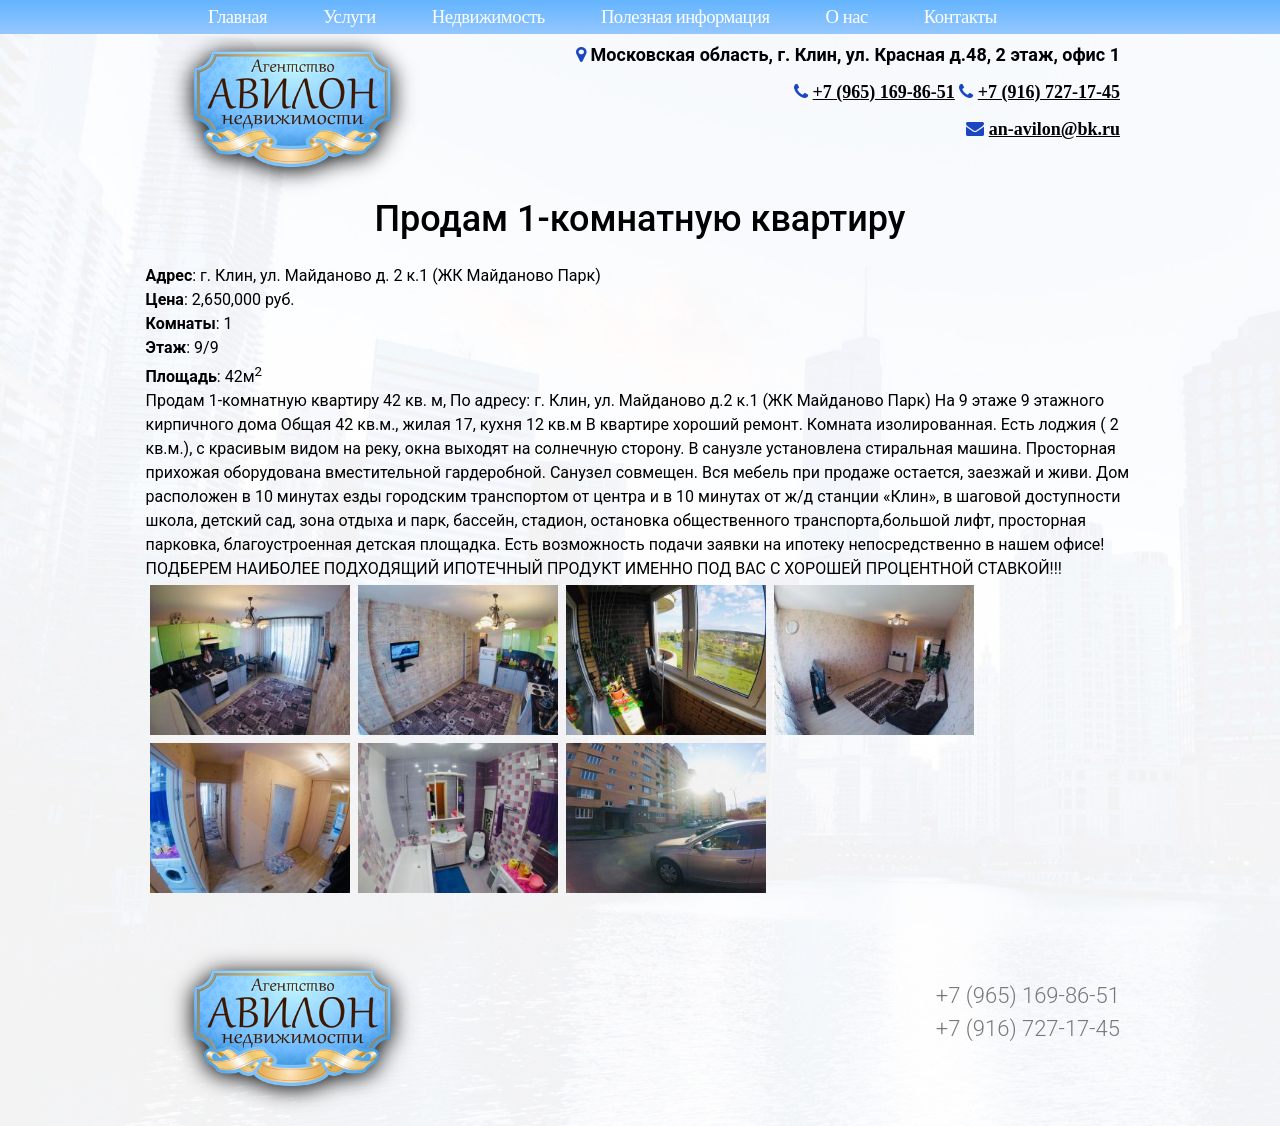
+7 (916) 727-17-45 (1049, 92)
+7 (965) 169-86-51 (884, 92)
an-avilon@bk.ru (1054, 129)
